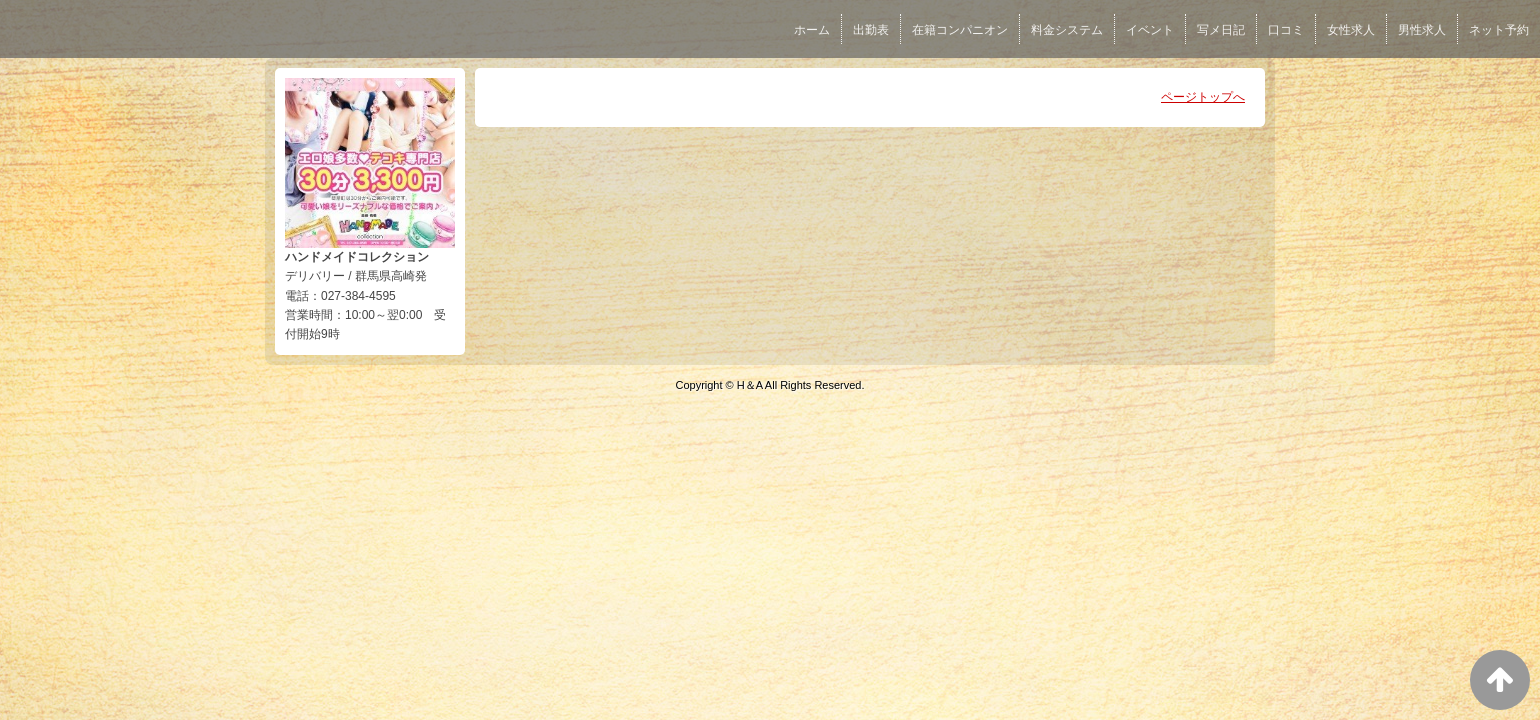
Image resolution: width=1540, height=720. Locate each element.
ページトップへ (1203, 97)
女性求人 (1351, 30)
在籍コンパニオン (960, 30)
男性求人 (1422, 30)
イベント (1150, 30)
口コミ (1286, 30)
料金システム (1067, 30)
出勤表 (871, 30)
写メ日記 (1221, 30)
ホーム (812, 30)
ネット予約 (1499, 30)
